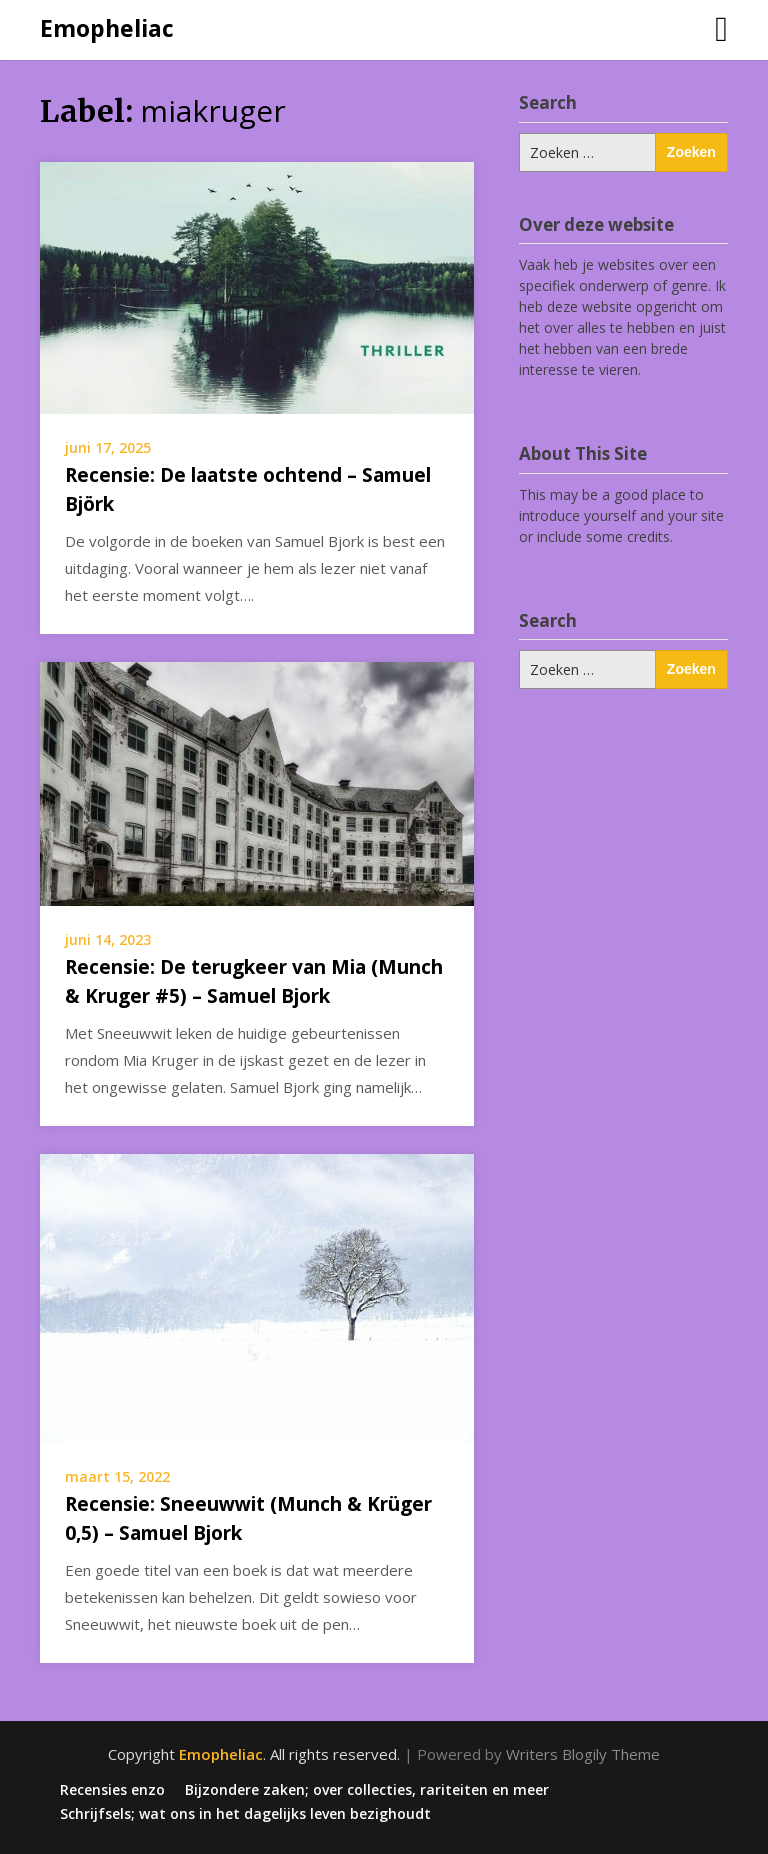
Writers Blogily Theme (583, 1754)
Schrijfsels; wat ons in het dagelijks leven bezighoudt (245, 1814)
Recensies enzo (112, 1790)
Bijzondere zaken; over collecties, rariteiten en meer (367, 1790)
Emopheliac (107, 28)
